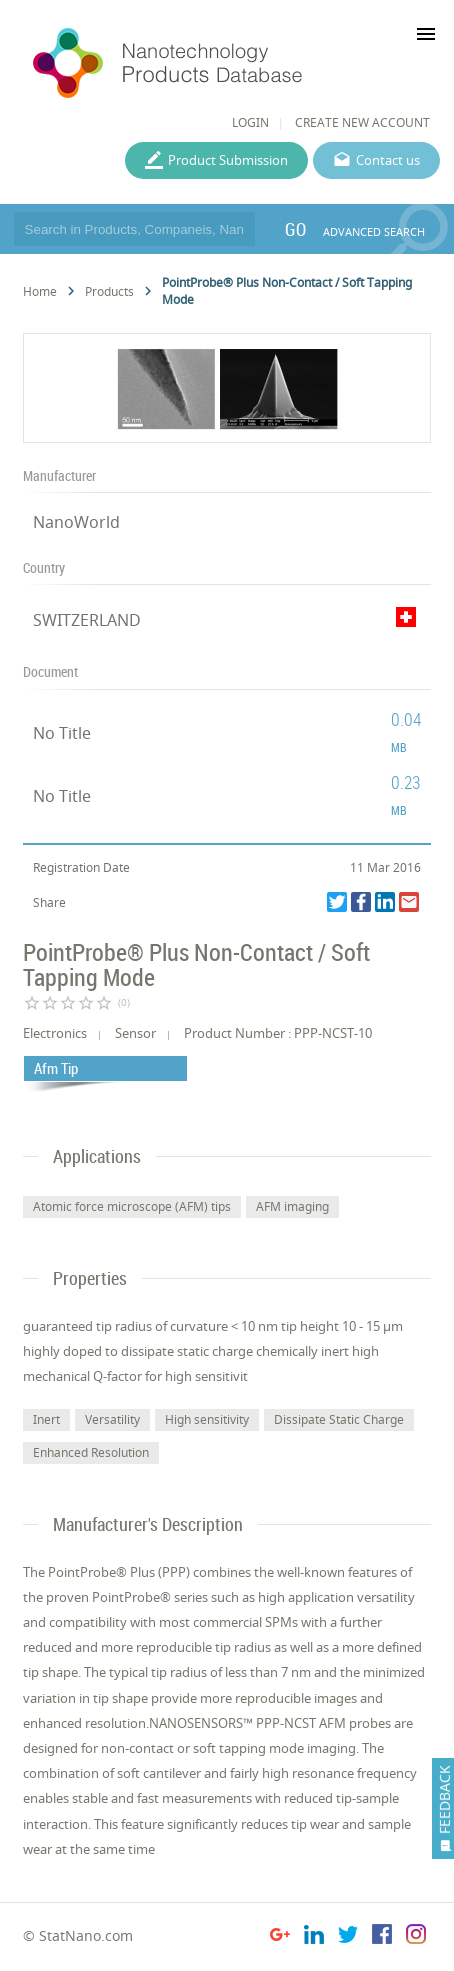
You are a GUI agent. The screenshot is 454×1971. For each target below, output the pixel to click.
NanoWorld (76, 522)
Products (109, 291)
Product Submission (228, 160)
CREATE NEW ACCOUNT (362, 122)
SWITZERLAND (87, 620)
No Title (62, 733)
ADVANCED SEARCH (374, 231)
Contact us (388, 160)
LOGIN (250, 122)
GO (295, 229)
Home (40, 291)
